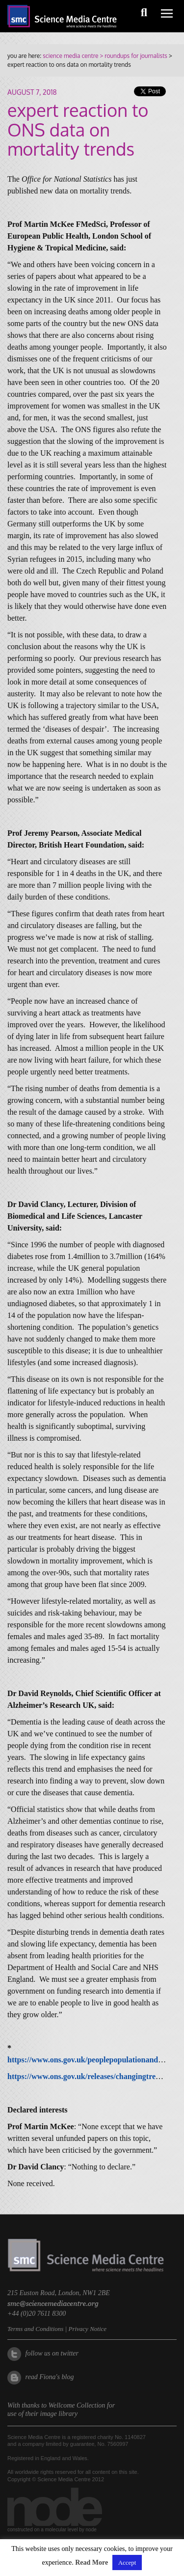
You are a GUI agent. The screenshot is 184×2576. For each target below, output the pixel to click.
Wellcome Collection (77, 2405)
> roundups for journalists (132, 55)
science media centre (70, 55)
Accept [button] (127, 2562)
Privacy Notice (87, 2328)
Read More (91, 2562)
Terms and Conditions (35, 2328)
